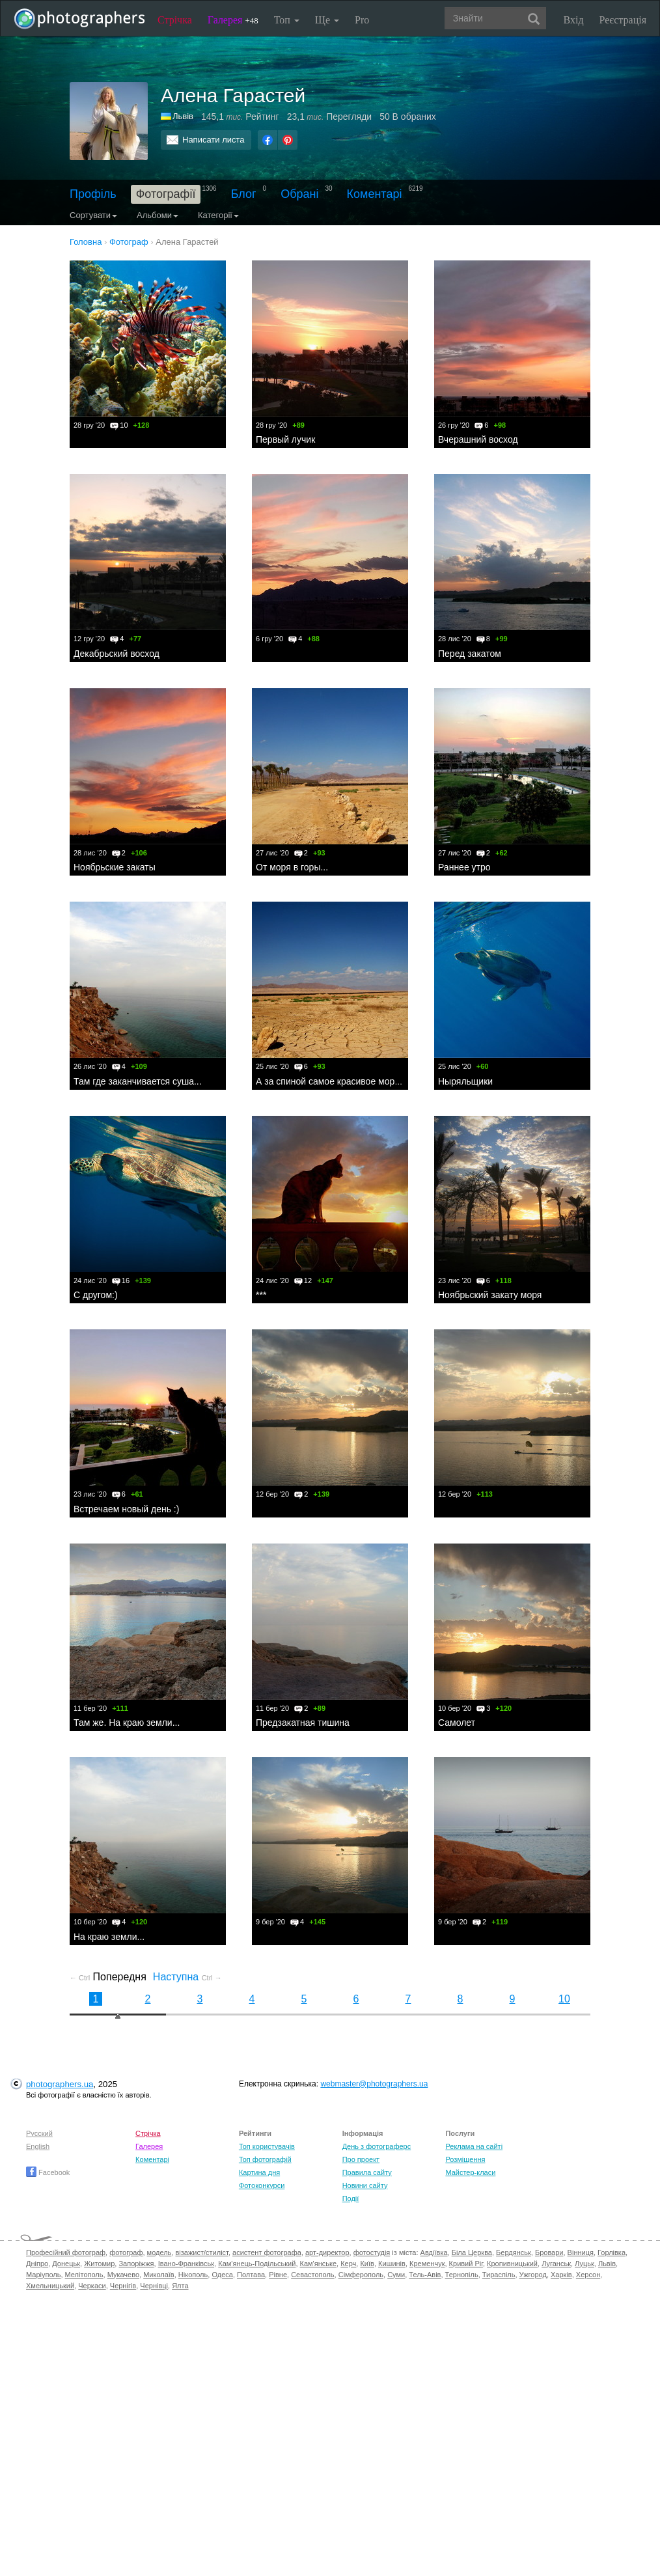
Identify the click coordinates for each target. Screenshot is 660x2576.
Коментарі (374, 194)
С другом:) (96, 1295)
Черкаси (91, 2286)
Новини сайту (365, 2185)
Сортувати (93, 215)
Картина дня (259, 2172)
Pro (362, 19)
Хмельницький (50, 2286)
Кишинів (392, 2263)
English (37, 2146)
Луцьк (584, 2263)
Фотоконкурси (261, 2185)
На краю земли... (109, 1937)
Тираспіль (499, 2274)
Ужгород (533, 2274)
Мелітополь (84, 2274)
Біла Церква (472, 2252)
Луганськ (556, 2263)
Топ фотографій (265, 2159)
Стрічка (175, 19)
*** (261, 1295)
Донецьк (66, 2263)
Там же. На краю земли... (127, 1722)
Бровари (549, 2252)
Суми (396, 2274)
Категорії (218, 215)
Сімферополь (360, 2274)
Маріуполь (43, 2274)
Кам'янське (318, 2263)
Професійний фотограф (65, 2252)
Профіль (93, 194)
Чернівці (154, 2286)
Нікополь (193, 2274)
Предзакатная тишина (303, 1722)
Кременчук (427, 2263)
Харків (561, 2274)
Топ (286, 19)
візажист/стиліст (201, 2252)
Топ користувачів (267, 2146)
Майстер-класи (470, 2172)
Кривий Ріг (466, 2263)
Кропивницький (512, 2263)
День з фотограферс (376, 2146)
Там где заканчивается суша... (138, 1081)
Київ (367, 2263)
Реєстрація (622, 19)
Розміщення (465, 2159)
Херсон (588, 2274)
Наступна (187, 1976)
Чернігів (123, 2286)
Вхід (574, 19)
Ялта (180, 2286)
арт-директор (327, 2252)
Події (350, 2198)
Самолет (456, 1722)
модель (159, 2252)
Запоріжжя (136, 2263)
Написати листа (213, 140)
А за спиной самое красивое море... (331, 1081)
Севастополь (312, 2274)
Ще (327, 19)
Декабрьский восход (116, 653)
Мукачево (123, 2274)
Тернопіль (461, 2274)
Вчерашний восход (478, 439)
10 (564, 1998)
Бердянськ (513, 2252)
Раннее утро (464, 867)
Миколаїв (158, 2274)
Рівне (278, 2274)
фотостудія (372, 2252)
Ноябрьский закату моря (490, 1295)
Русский (39, 2133)
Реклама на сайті (473, 2146)
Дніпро (37, 2263)
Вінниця (581, 2252)
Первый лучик (285, 439)
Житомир (99, 2263)
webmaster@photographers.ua (374, 2083)
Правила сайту (367, 2172)
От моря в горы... (292, 867)
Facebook (48, 2172)
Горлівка (612, 2252)
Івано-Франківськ (186, 2263)
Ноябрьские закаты (115, 867)
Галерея (233, 19)
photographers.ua (59, 2084)
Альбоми (157, 215)
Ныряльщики (465, 1081)
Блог (243, 194)
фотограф (126, 2252)
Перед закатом (469, 653)
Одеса (222, 2274)
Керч (348, 2263)
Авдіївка (434, 2252)
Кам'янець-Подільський (257, 2263)
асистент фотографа (266, 2252)
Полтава (251, 2274)
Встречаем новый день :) (126, 1509)
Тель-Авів (425, 2274)
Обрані (299, 194)
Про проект (360, 2159)
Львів (182, 116)
